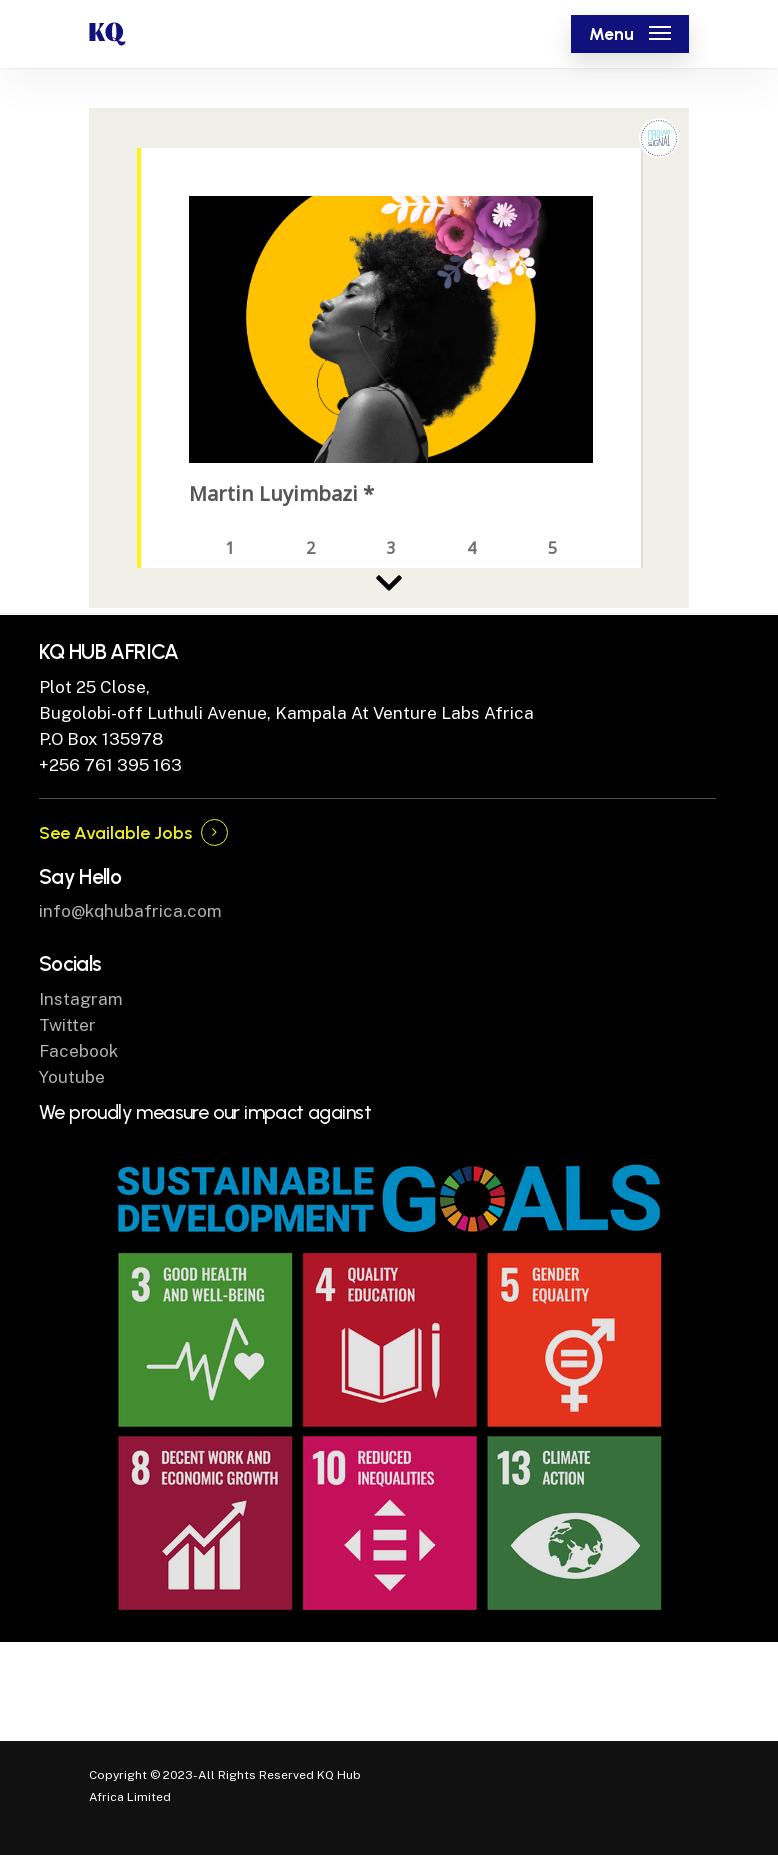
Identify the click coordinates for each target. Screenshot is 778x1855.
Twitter (67, 1025)
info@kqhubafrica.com (130, 911)
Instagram (81, 999)
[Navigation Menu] (630, 34)
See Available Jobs (115, 833)
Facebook (78, 1051)
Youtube (72, 1077)
